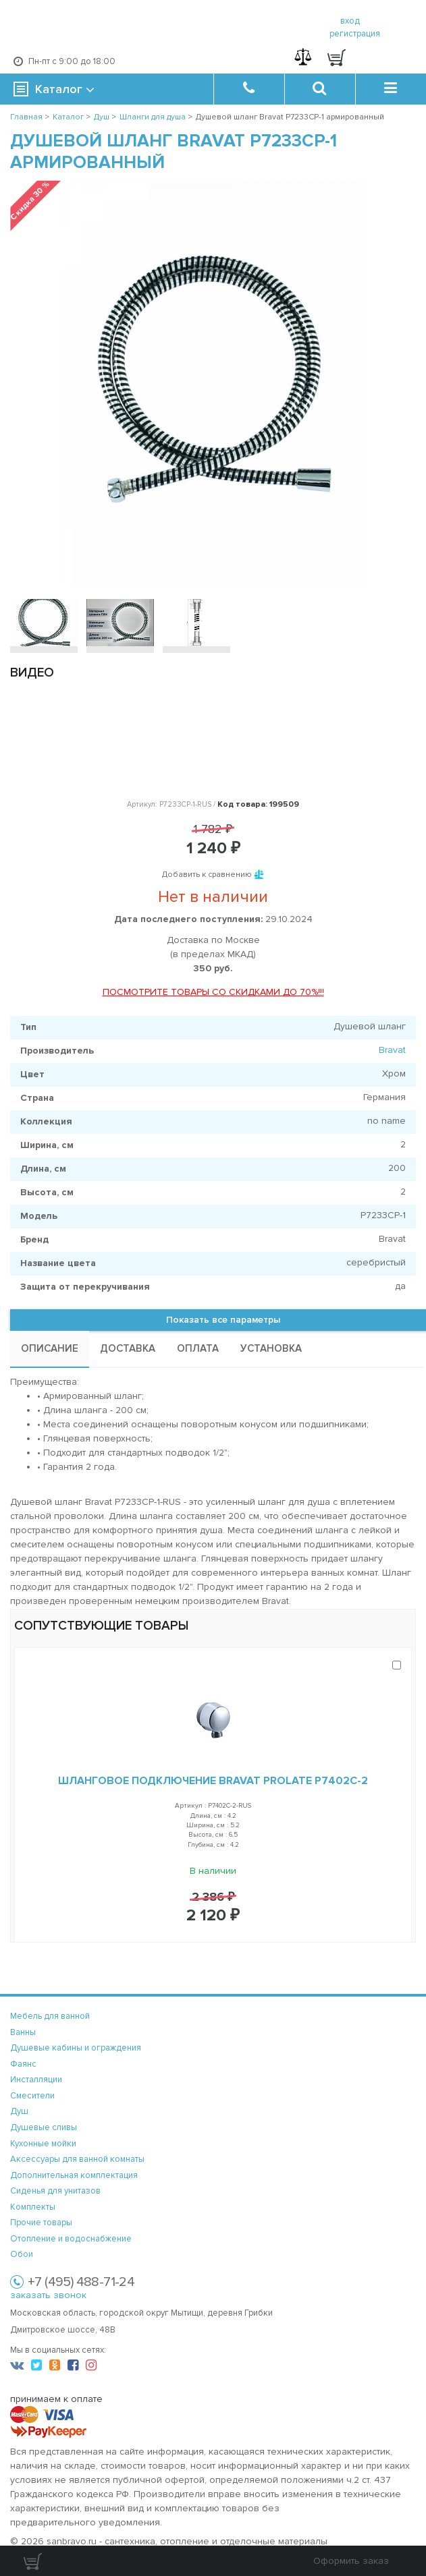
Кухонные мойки (43, 2143)
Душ (19, 2111)
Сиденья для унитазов (55, 2190)
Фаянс (23, 2064)
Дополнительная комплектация (74, 2175)
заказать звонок (48, 2295)
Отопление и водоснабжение (71, 2238)
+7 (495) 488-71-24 (81, 2282)
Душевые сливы (43, 2127)
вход (350, 21)
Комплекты (32, 2207)
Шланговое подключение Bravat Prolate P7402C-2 (213, 1780)
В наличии (213, 1871)
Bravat (392, 1050)
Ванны (23, 2032)
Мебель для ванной (50, 2016)
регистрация (354, 33)
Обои (21, 2254)
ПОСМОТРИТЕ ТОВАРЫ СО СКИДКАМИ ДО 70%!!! (213, 992)
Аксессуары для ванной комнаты (77, 2159)
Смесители (32, 2095)
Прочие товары (41, 2222)
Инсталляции (36, 2079)
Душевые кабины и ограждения (75, 2047)
